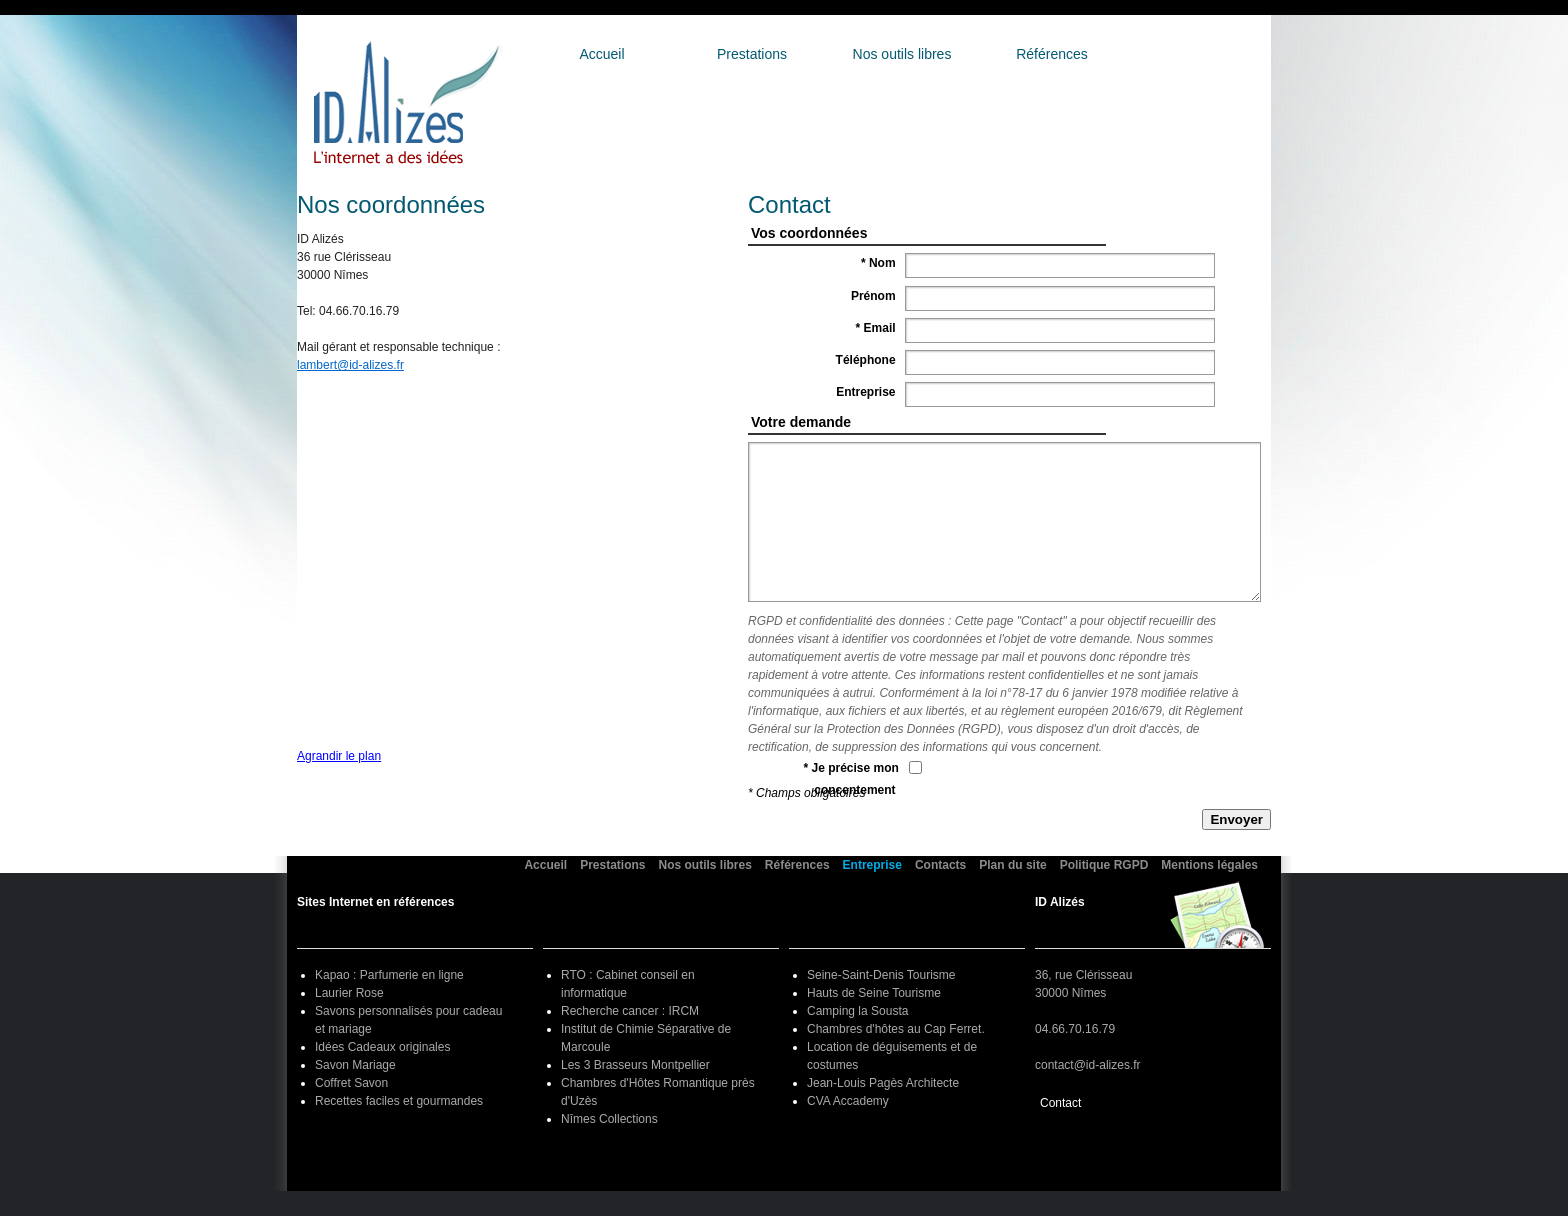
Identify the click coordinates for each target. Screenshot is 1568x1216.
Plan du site (1012, 865)
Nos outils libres (902, 54)
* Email (877, 328)
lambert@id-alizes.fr (350, 365)
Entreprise (1201, 54)
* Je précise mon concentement (851, 779)
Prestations (752, 54)
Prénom (875, 296)
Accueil (601, 54)
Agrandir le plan (339, 756)
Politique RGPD (1104, 865)
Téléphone (867, 360)
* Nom (880, 263)
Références (1052, 54)
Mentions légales (1209, 865)
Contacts (940, 865)
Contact (1060, 1103)
